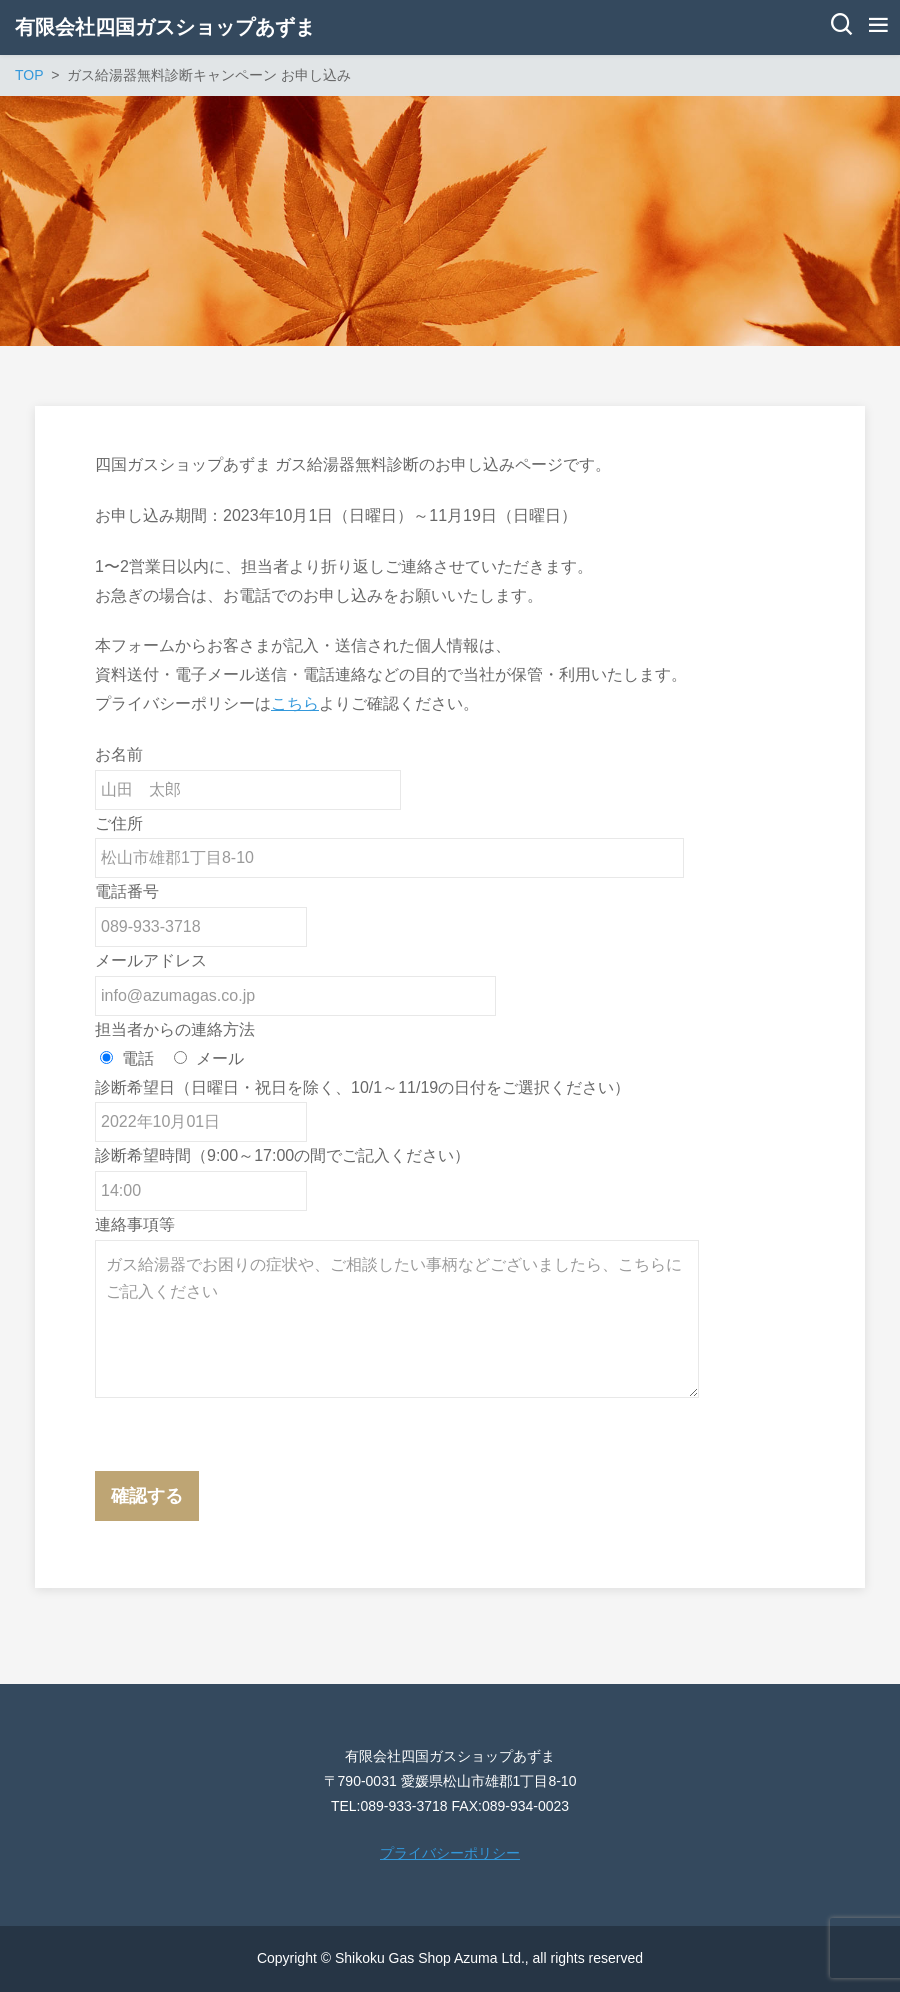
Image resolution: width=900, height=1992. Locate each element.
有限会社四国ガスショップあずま (165, 27)
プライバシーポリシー (450, 1853)
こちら (295, 703)
